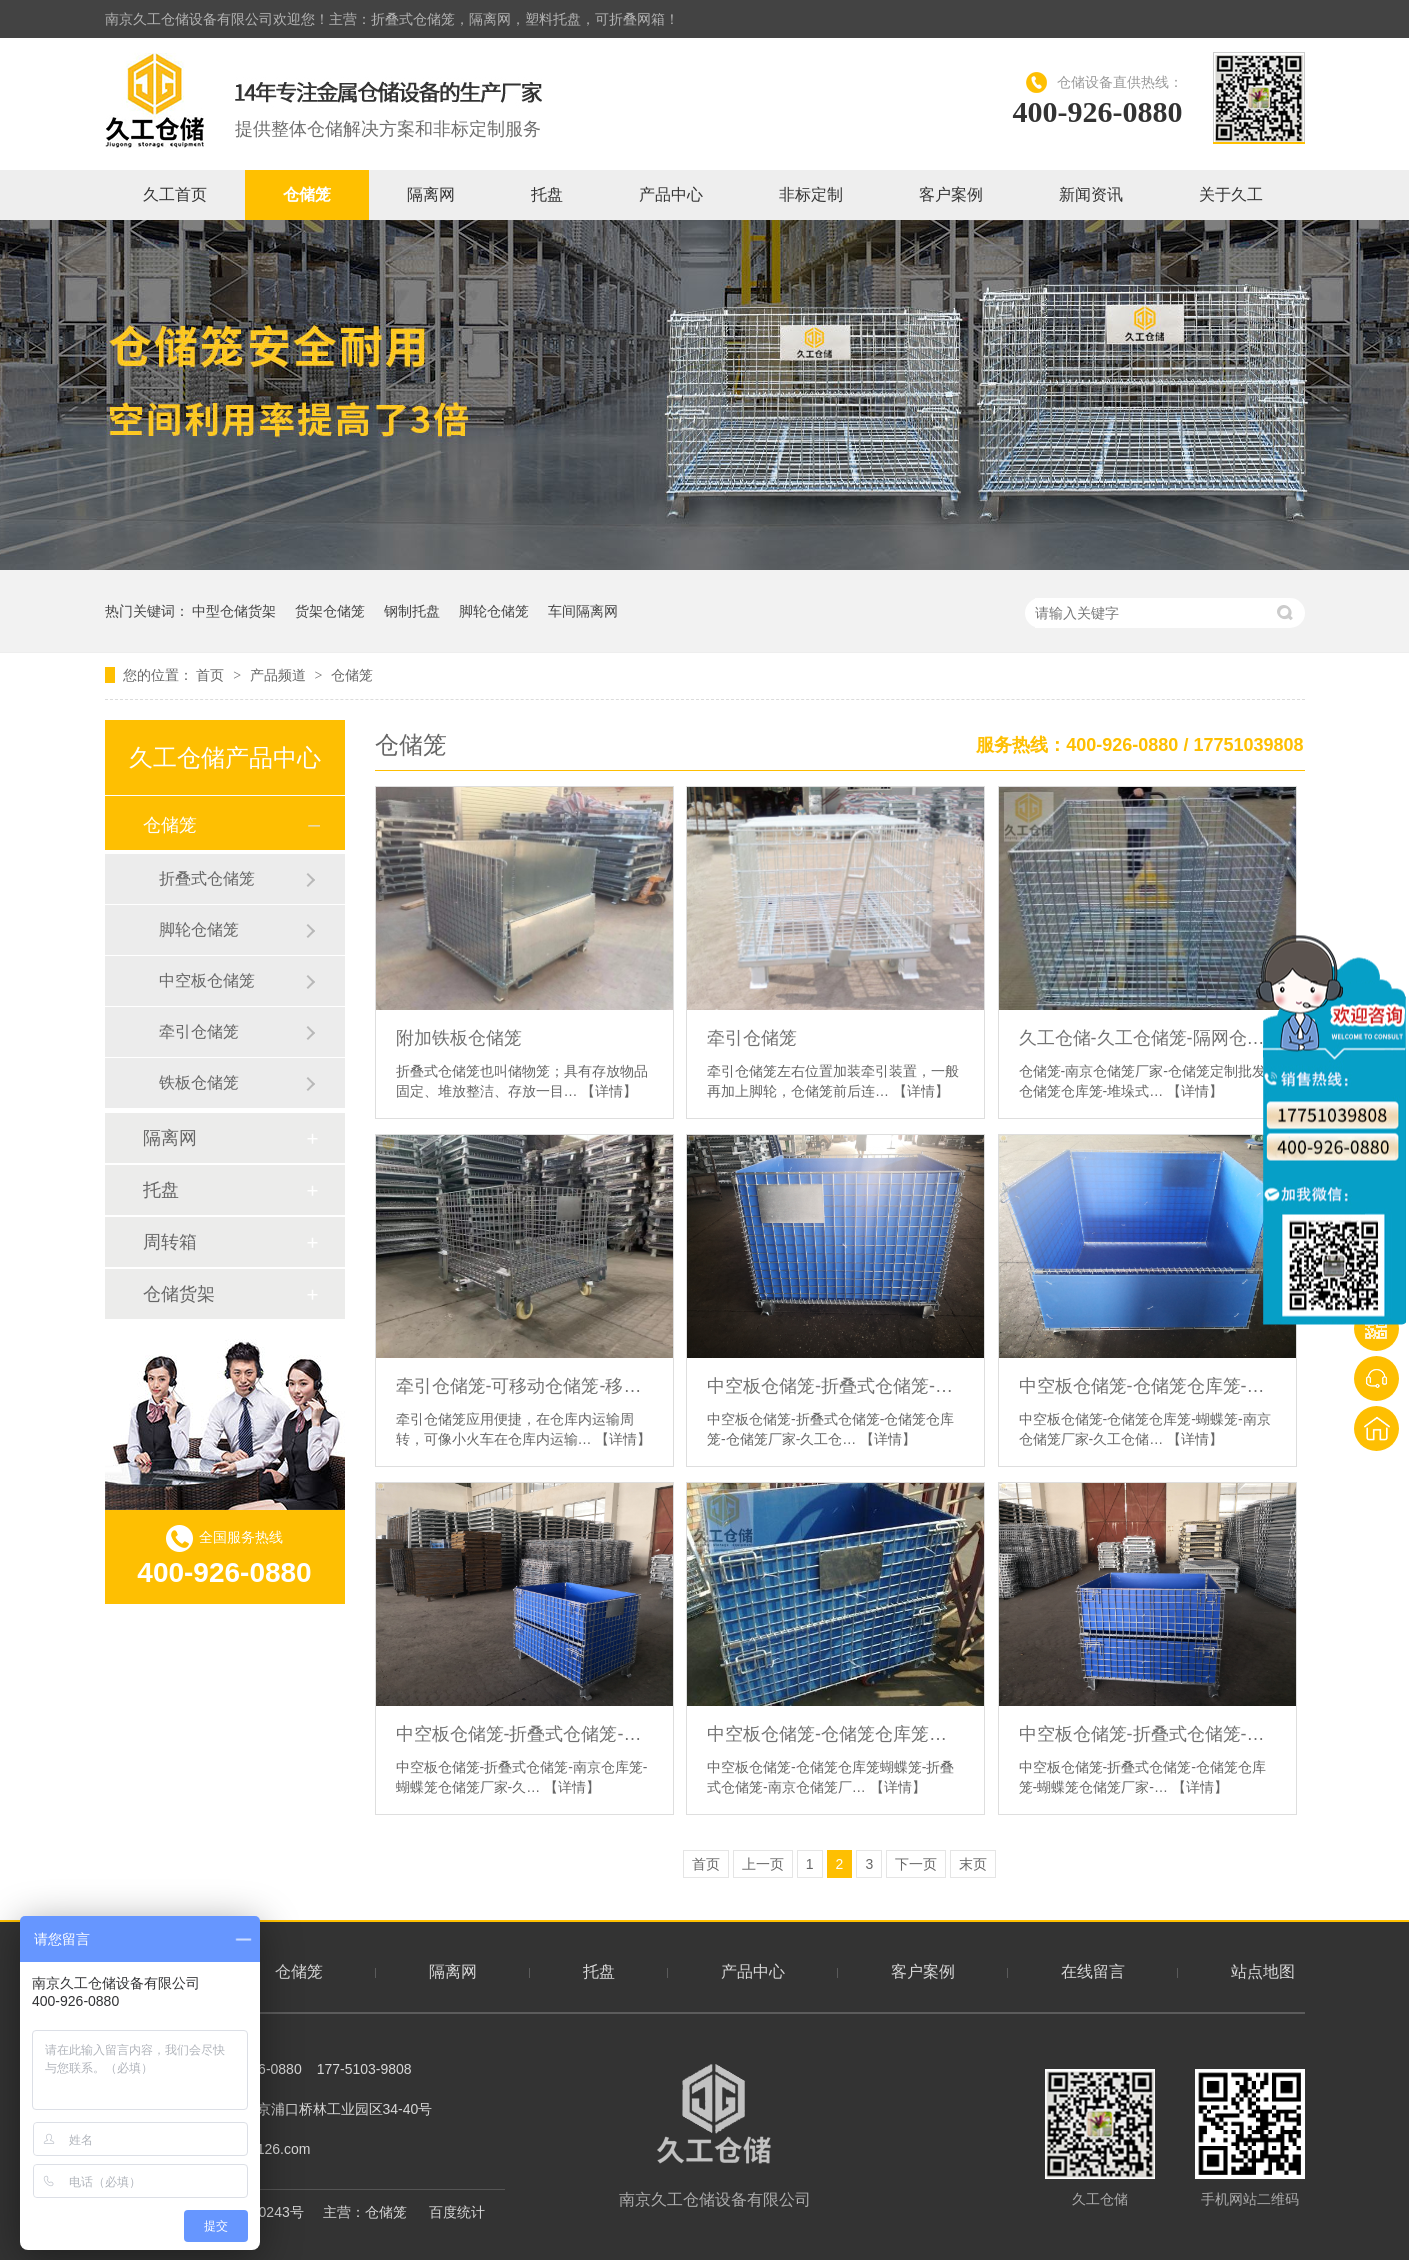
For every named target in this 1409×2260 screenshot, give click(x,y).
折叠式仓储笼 (207, 878)
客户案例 (951, 194)
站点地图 (1263, 1971)
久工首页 (175, 194)
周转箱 (170, 1242)
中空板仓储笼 (207, 980)
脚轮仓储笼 (494, 611)
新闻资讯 (1091, 194)
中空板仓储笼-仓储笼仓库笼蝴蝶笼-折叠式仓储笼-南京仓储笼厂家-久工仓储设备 (835, 1734)
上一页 (763, 1864)
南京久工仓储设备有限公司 (715, 2136)
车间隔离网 (583, 611)
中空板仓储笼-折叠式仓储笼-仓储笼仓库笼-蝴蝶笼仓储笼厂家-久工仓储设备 (1147, 1734)
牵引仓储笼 (752, 1038)
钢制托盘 (412, 611)
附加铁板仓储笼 (459, 1038)
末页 (973, 1864)
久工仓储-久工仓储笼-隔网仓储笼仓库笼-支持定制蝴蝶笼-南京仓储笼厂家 (1147, 1038)
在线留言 (1093, 1971)
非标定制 (811, 194)
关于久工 (1231, 194)
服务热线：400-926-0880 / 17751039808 (1139, 745)
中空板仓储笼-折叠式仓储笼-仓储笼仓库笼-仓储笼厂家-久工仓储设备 (835, 1386)
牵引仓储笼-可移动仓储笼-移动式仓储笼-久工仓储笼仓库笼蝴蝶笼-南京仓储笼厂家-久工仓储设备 (524, 1386)
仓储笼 (307, 194)
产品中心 (671, 194)
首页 (212, 675)
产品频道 (280, 675)
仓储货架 (179, 1294)
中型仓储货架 (234, 611)
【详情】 (609, 1091)
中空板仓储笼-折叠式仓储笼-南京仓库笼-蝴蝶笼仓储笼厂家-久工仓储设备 (524, 1734)
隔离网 (431, 194)
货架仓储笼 (330, 611)
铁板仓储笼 (199, 1082)
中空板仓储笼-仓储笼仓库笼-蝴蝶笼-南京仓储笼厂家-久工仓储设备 (1147, 1386)
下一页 (916, 1864)
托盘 (547, 194)
